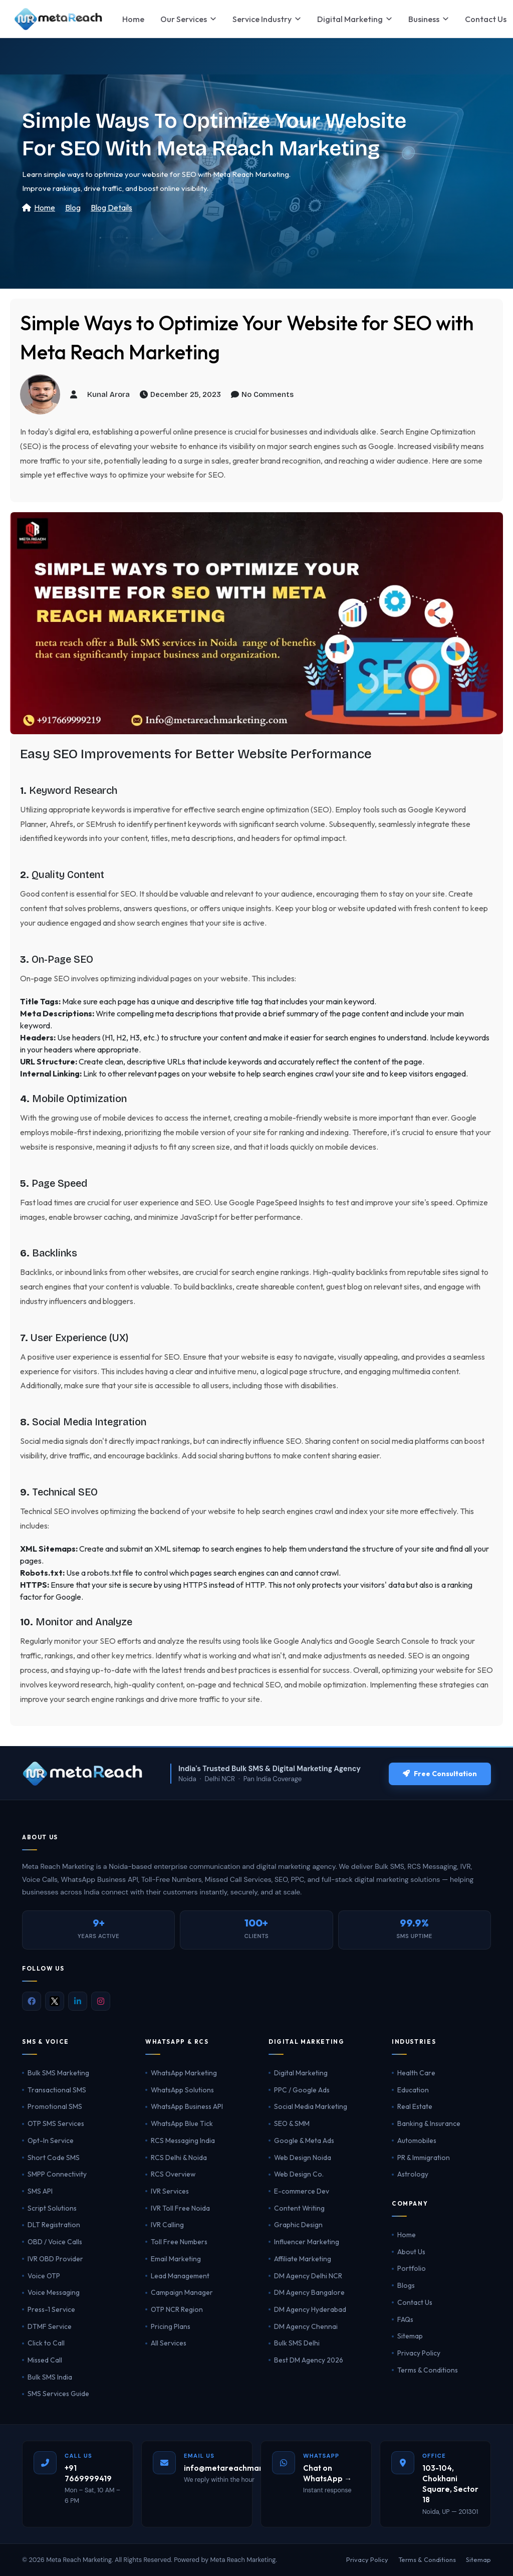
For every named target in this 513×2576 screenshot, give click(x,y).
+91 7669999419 (88, 2473)
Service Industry (266, 19)
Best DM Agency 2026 (308, 2360)
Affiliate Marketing (302, 2258)
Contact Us (414, 2302)
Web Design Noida (302, 2157)
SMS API (40, 2191)
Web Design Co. (299, 2174)
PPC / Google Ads (302, 2089)
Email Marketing (176, 2258)
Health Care (416, 2072)
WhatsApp (321, 2455)
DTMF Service (50, 2326)
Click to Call (46, 2342)
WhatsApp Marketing (184, 2072)
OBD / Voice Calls (55, 2241)
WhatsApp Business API (187, 2106)
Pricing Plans (170, 2326)
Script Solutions (52, 2208)
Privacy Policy (418, 2352)
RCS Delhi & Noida (179, 2157)
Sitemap (410, 2335)
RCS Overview (173, 2174)
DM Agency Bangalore (309, 2292)
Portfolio (411, 2268)
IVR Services (170, 2191)
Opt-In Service (51, 2140)
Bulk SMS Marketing (58, 2072)
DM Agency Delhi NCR (308, 2275)
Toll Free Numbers (179, 2241)
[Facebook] (31, 2001)
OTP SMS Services (56, 2123)
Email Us (199, 2455)
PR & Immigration (423, 2157)
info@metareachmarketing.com (244, 2468)
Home (133, 19)
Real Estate (414, 2106)
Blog (73, 207)
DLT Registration (54, 2224)
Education (413, 2089)
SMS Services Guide (58, 2393)
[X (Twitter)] (54, 2001)
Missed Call (45, 2360)
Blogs (406, 2285)
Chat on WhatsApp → (327, 2473)
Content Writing (299, 2208)
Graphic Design (298, 2224)
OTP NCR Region (177, 2309)
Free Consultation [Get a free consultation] (440, 1773)
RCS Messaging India (183, 2140)
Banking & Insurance (428, 2123)
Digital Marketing (354, 19)
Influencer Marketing (306, 2241)
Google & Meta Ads (304, 2140)
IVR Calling (167, 2224)
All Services (168, 2342)
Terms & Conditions (427, 2370)
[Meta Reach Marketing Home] (58, 19)
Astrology (412, 2174)
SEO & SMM (292, 2123)
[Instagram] (100, 2001)
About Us (411, 2251)
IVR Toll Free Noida (180, 2208)
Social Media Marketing (310, 2106)
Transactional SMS (57, 2089)
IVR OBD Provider (55, 2258)
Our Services (188, 19)
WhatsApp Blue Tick (182, 2123)
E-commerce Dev (301, 2191)
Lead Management (180, 2275)
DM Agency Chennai (306, 2326)
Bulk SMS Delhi (297, 2342)
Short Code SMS (54, 2157)
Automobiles (416, 2140)
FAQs (405, 2319)
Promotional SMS (55, 2106)
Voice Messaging (54, 2292)
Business (428, 19)
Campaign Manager (182, 2292)
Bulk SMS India (50, 2377)
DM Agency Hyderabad (310, 2309)
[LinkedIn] (77, 2001)
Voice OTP (44, 2275)
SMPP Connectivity (57, 2174)
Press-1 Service (51, 2309)
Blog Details (111, 207)
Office (434, 2455)
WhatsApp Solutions (182, 2089)
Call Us (78, 2455)
